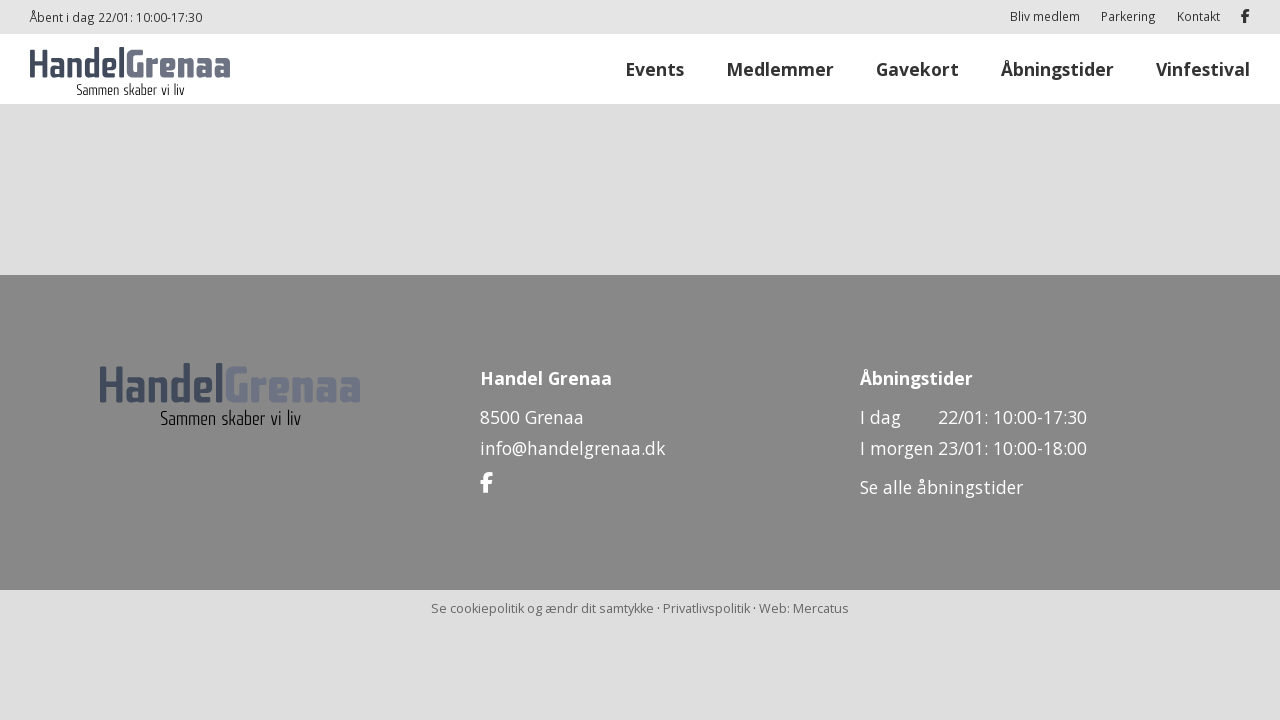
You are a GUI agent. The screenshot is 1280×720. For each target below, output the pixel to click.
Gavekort (917, 69)
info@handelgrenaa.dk (572, 448)
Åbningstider (1057, 69)
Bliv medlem (1045, 16)
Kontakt (1198, 16)
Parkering (1128, 16)
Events (654, 69)
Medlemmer (780, 69)
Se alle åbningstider (941, 487)
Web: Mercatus (804, 608)
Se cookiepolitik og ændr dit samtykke (542, 608)
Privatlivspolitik (706, 608)
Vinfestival (1203, 69)
